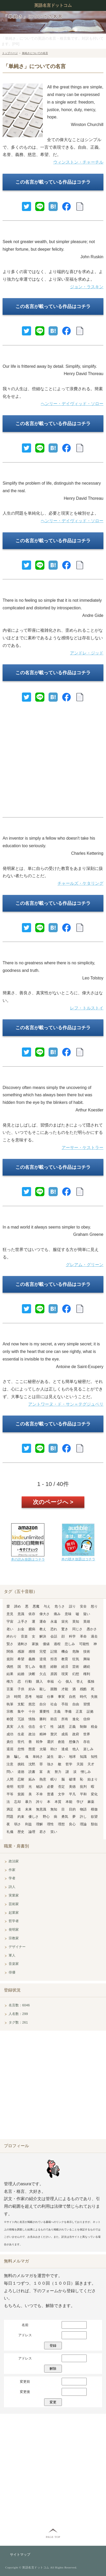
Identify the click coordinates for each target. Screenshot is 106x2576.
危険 (75, 1651)
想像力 (74, 1742)
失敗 (94, 1697)
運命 (42, 1621)
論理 (31, 1832)
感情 (31, 1651)
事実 (61, 1697)
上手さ (22, 1621)
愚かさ (92, 1629)
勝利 (42, 1719)
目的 (72, 1809)
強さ (50, 1764)
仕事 (50, 1697)
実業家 (14, 1895)
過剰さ (22, 1644)
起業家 (14, 1913)
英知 (75, 1621)
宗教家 (14, 1938)
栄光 (64, 1621)
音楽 (24, 1636)
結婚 (20, 1674)
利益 (28, 1824)
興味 (86, 1659)
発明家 (14, 1929)
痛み (57, 1614)
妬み (31, 1779)
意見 (10, 1614)
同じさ (77, 1629)
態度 (31, 1749)
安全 (83, 1606)
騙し (17, 1757)
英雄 (86, 1621)
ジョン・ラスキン (86, 287)
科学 (72, 1636)
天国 (79, 1764)
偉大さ (44, 1614)
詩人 (12, 1887)
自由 (75, 1704)
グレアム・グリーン (84, 1264)
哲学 (69, 1764)
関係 (10, 1651)
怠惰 (20, 1749)
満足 (10, 1809)
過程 (57, 1644)
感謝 (20, 1651)
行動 (28, 1681)
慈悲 (31, 1704)
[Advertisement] (53, 762)
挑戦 (20, 1764)
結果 (10, 1674)
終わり (12, 1636)
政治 (31, 1734)
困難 (53, 1689)
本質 (58, 1802)
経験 (53, 1667)
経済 (64, 1667)
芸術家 (14, 1904)
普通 (50, 1794)
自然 (72, 1697)
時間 (17, 1697)
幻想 (75, 1674)
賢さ (10, 1644)
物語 (83, 1809)
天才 (90, 1764)
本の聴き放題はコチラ (78, 1559)
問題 (10, 1817)
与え (47, 1606)
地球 (72, 1757)
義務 (31, 1659)
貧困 (20, 1794)
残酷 (83, 1689)
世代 (20, 1742)
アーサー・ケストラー (82, 1147)
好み (31, 1689)
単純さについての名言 (35, 53)
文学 (61, 1794)
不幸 (39, 1794)
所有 (64, 1719)
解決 (42, 1636)
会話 (53, 1636)
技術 (86, 1651)
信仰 (86, 1719)
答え (79, 1681)
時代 (83, 1697)
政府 (75, 1734)
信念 (31, 1727)
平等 (10, 1794)
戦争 (39, 1742)
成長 (64, 1734)
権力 (10, 1681)
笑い (53, 1832)
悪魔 (36, 1606)
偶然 (10, 1667)
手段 (64, 1704)
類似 (94, 1824)
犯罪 (20, 1787)
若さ (42, 1832)
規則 (10, 1659)
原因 (53, 1674)
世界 (86, 1734)
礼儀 (10, 1832)
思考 (28, 1697)
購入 (39, 1681)
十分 (31, 1711)
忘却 (17, 1802)
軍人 (12, 1955)
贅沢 (53, 1734)
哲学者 (14, 1921)
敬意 (42, 1667)
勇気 (64, 1817)
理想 (61, 1824)
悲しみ (70, 1644)
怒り (94, 1606)
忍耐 (20, 1779)
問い (10, 1772)
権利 (86, 1674)
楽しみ (88, 1749)
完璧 (42, 1651)
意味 (68, 1614)
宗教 (10, 1711)
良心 (72, 1824)
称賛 (10, 1719)
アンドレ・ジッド (86, 653)
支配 (20, 1704)
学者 (12, 1878)
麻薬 (90, 1802)
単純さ (38, 1757)
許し (83, 1817)
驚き (64, 1629)
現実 (64, 1674)
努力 (58, 1772)
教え (42, 1629)
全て (42, 1727)
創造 (61, 1742)
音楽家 (14, 1964)
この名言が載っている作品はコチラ (53, 182)
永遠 (53, 1621)
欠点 (42, 1674)
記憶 (53, 1651)
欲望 (94, 1817)
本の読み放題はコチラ (28, 1559)
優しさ (33, 1817)
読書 (31, 1772)
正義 (72, 1727)
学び (79, 1802)
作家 (12, 1870)
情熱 (31, 1719)
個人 (69, 1681)
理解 (39, 1824)
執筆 (10, 1704)
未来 (28, 1809)
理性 (50, 1824)
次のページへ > (53, 1502)
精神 (42, 1734)
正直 (79, 1711)
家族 (35, 1644)
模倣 (94, 1809)
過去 (94, 1636)
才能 (64, 1689)
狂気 (75, 1659)
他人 (75, 1749)
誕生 (50, 1757)
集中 (20, 1711)
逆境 (42, 1659)
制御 (83, 1727)
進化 (75, 1719)
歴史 (20, 1832)
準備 (68, 1711)
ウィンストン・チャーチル (78, 162)
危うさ (60, 1606)
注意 (10, 1764)
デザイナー (17, 1947)
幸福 (50, 1681)
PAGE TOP (53, 2536)
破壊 (72, 1779)
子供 (20, 1689)
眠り (53, 1779)
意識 (20, 1614)
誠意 (61, 1727)
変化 (94, 1794)
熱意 (42, 1779)
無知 (53, 1809)
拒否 (53, 1659)
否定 (61, 1787)
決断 (31, 1674)
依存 (31, 1614)
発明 (10, 1787)
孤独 (90, 1681)
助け (53, 1749)
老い (10, 1629)
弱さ (17, 1824)
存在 (86, 1742)
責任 (10, 1742)
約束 (20, 1817)
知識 (83, 1757)
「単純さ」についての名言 (33, 16)
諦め (17, 1606)
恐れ (53, 1629)
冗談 (20, 1719)
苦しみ (30, 1667)
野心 (46, 1817)
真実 (10, 1727)
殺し (42, 1689)
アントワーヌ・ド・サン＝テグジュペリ (65, 1404)
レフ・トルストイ (86, 1008)
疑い (86, 1614)
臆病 (31, 1629)
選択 (50, 1742)
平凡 (72, 1794)
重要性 (44, 1711)
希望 (20, 1659)
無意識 (41, 1809)
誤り (72, 1606)
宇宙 (10, 1621)
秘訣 (39, 1787)
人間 (10, 1779)
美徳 (72, 1787)
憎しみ (86, 1772)
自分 (42, 1704)
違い (61, 1757)
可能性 (84, 1644)
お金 (20, 1629)
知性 (94, 1757)
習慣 (86, 1704)
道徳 (20, 1772)
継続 (86, 1667)
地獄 (39, 1697)
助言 (53, 1719)
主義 (57, 1711)
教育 (64, 1659)
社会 (53, 1704)
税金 (94, 1727)
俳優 (12, 1972)
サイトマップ (20, 2554)
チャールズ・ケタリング (80, 883)
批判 (83, 1787)
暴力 (28, 1802)
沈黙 (31, 1764)
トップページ (10, 53)
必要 (50, 1787)
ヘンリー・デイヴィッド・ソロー (72, 403)
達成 (64, 1749)
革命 (83, 1636)
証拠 (90, 1711)
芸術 (75, 1667)
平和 (83, 1794)
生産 (20, 1734)
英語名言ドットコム (53, 5)
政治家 (14, 1861)
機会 (64, 1651)
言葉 (10, 1689)
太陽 (42, 1749)
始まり (92, 1779)
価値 (46, 1644)
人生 (20, 1727)
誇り (39, 1802)
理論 (83, 1824)
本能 (69, 1802)
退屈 (10, 1749)
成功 (10, 1734)
